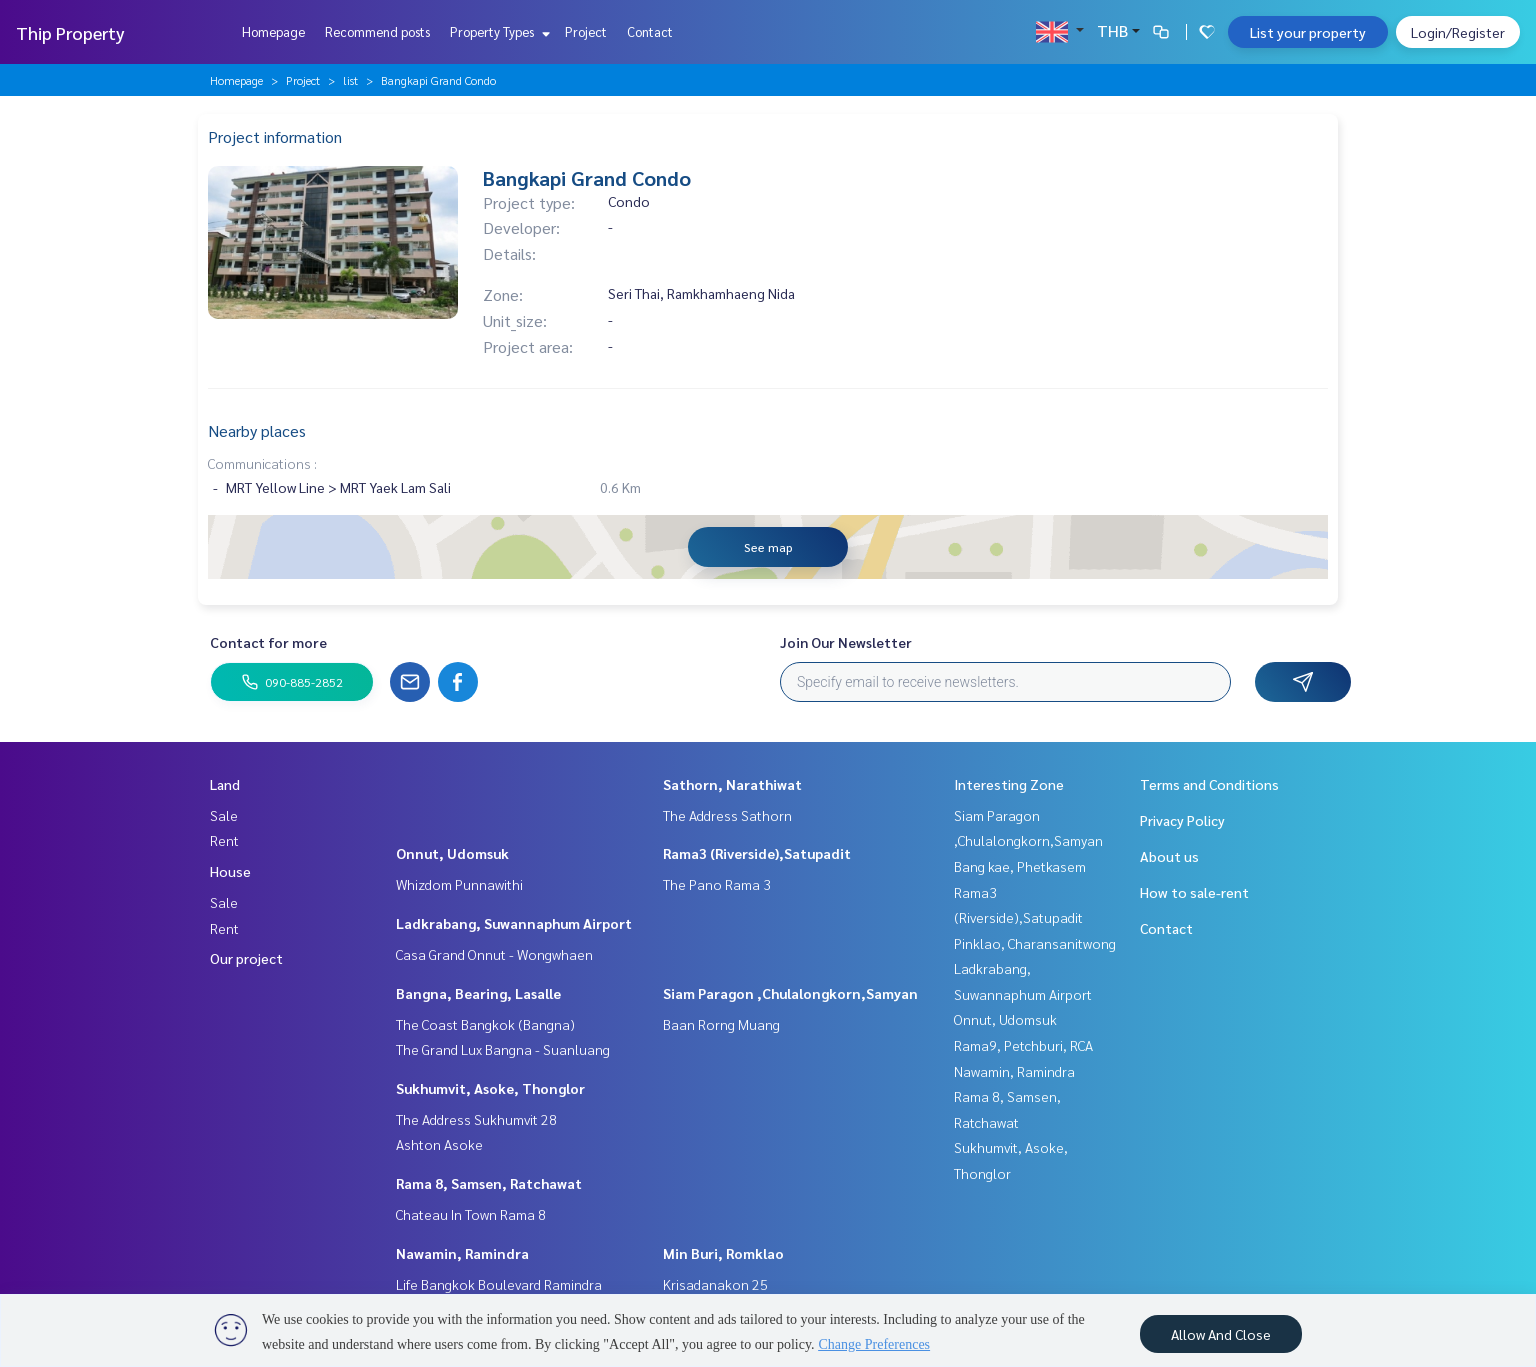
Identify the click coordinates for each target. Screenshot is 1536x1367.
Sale (224, 815)
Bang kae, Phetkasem (1020, 866)
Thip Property (70, 32)
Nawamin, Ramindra (462, 1253)
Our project (246, 958)
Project (586, 31)
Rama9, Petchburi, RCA (1023, 1045)
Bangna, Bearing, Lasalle (478, 993)
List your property (1308, 32)
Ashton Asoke (439, 1144)
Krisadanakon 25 (715, 1284)
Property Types (497, 31)
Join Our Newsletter (846, 642)
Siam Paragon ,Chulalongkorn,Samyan (790, 993)
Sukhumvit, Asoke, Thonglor (490, 1088)
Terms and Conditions (1209, 784)
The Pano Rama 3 (717, 884)
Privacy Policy (1182, 820)
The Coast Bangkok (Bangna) (485, 1024)
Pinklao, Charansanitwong (1035, 943)
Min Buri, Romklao (723, 1253)
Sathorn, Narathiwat (732, 784)
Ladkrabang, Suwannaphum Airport (514, 923)
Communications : (262, 463)
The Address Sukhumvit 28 (476, 1119)
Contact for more (268, 642)
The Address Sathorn (727, 815)
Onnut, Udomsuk (452, 853)
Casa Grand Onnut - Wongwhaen (494, 954)
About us (1169, 856)
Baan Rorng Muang (721, 1024)
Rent (224, 840)
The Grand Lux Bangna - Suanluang (503, 1049)
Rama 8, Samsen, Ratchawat (489, 1183)
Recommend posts (377, 31)
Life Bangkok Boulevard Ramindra (499, 1284)
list (350, 80)
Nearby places (257, 430)
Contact (650, 31)
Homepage (273, 31)
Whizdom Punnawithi (459, 884)
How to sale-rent (1194, 892)
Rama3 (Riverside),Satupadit (757, 853)
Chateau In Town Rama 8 (471, 1214)
